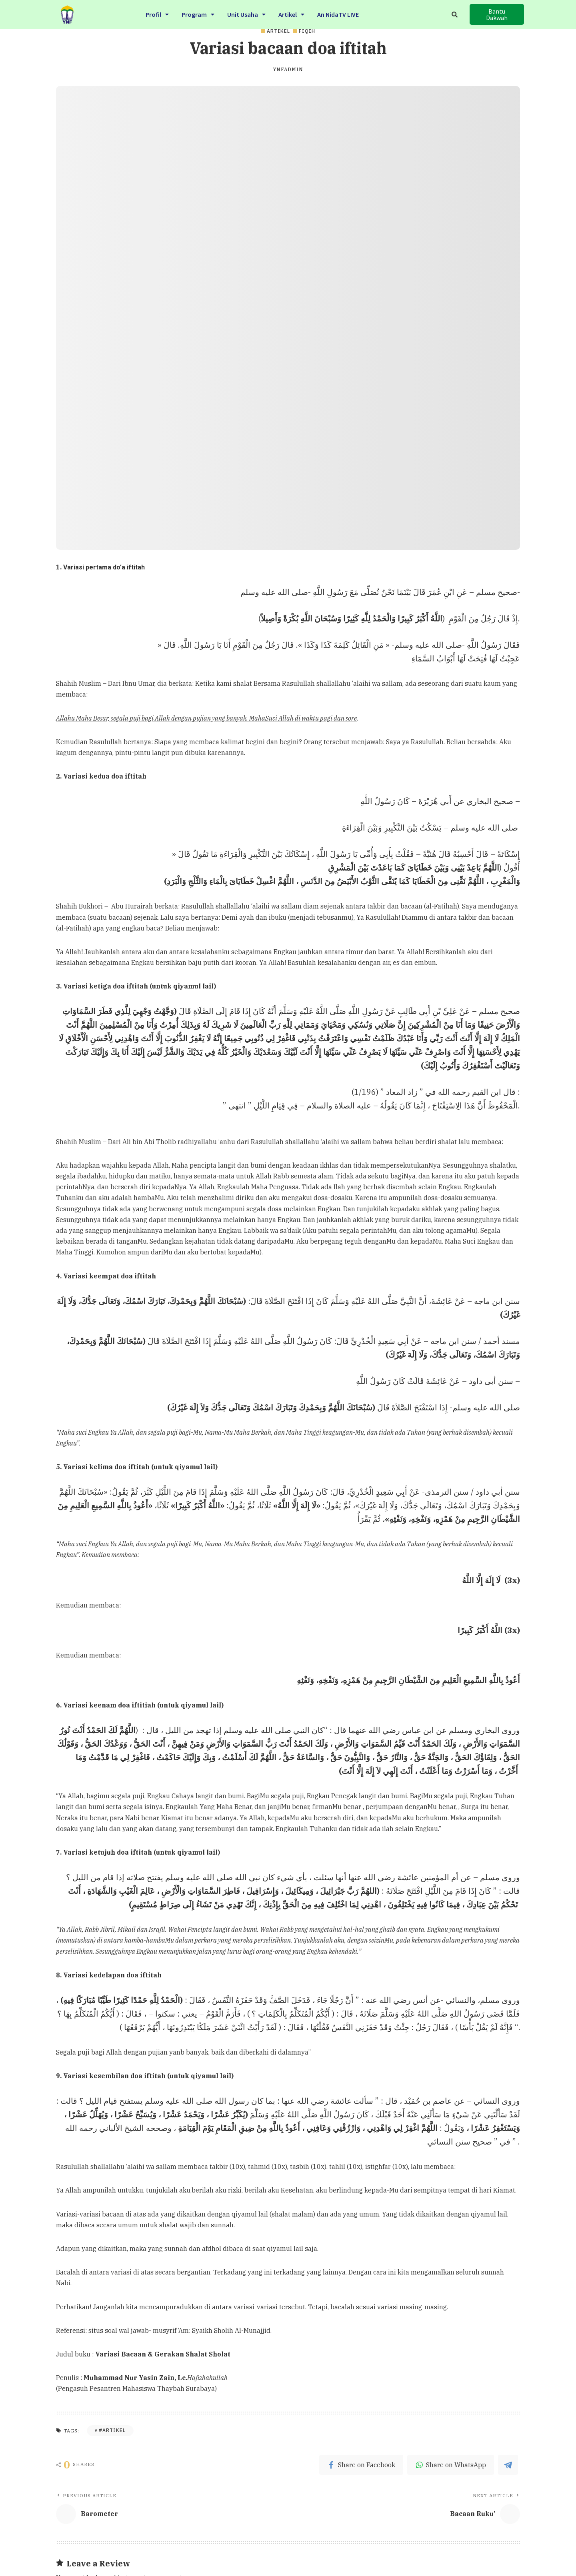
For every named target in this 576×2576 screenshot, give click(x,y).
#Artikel (112, 2430)
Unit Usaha (246, 13)
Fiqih (307, 31)
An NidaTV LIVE (338, 13)
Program (198, 13)
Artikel (291, 13)
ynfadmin (288, 69)
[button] (497, 14)
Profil (157, 13)
